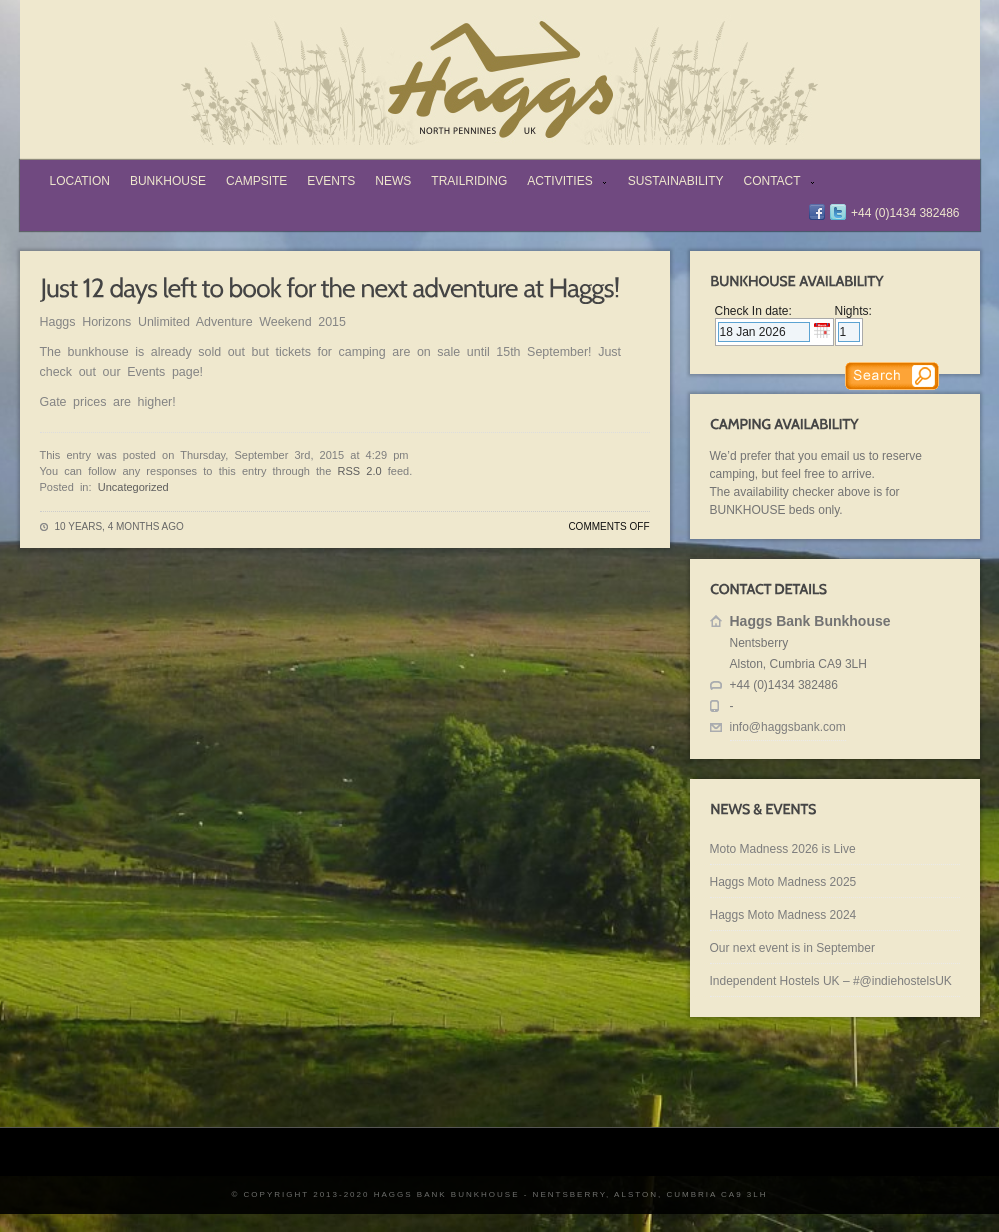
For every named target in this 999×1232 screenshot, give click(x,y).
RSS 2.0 (360, 471)
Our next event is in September (792, 948)
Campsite (256, 181)
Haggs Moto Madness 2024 (783, 915)
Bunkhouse (168, 181)
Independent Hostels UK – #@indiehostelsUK (831, 981)
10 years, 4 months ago (119, 526)
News (393, 181)
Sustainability (676, 181)
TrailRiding (469, 181)
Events (331, 181)
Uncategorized (133, 487)
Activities (562, 183)
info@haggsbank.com (788, 727)
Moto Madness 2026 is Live (783, 849)
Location (80, 181)
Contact (775, 183)
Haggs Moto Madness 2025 (783, 882)
